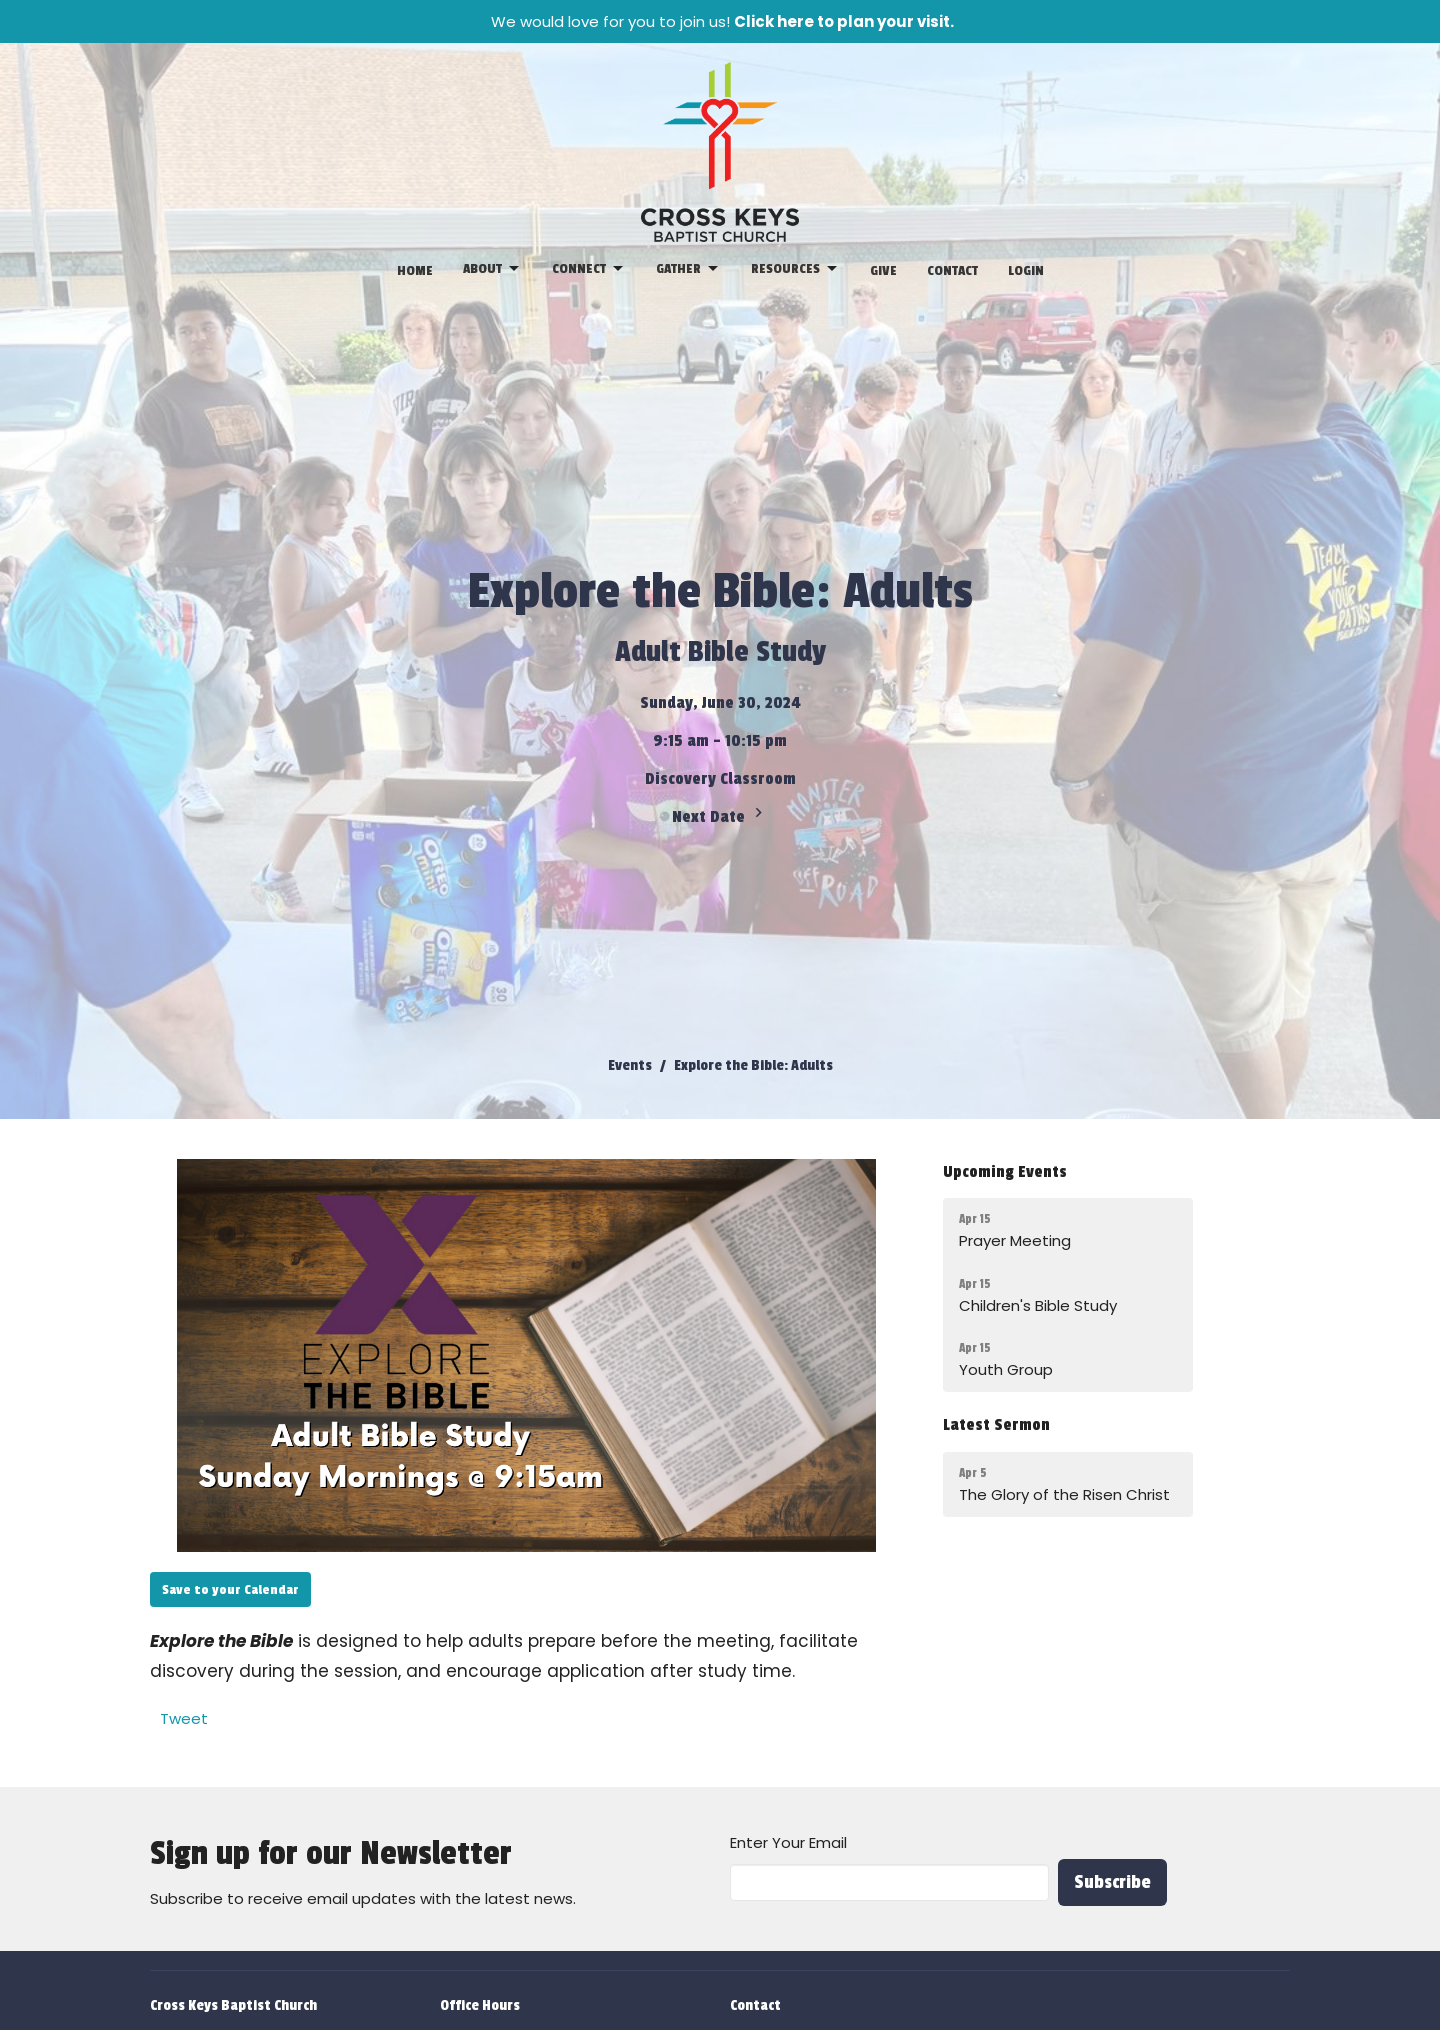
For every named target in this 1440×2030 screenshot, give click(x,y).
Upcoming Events (1005, 1172)
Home (415, 270)
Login (1026, 270)
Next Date (720, 815)
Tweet (184, 1718)
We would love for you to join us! (722, 21)
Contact (952, 270)
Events (630, 1065)
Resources (795, 269)
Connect (589, 269)
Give (883, 270)
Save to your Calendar (230, 1589)
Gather (688, 269)
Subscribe (1112, 1882)
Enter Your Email (788, 1842)
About (492, 269)
